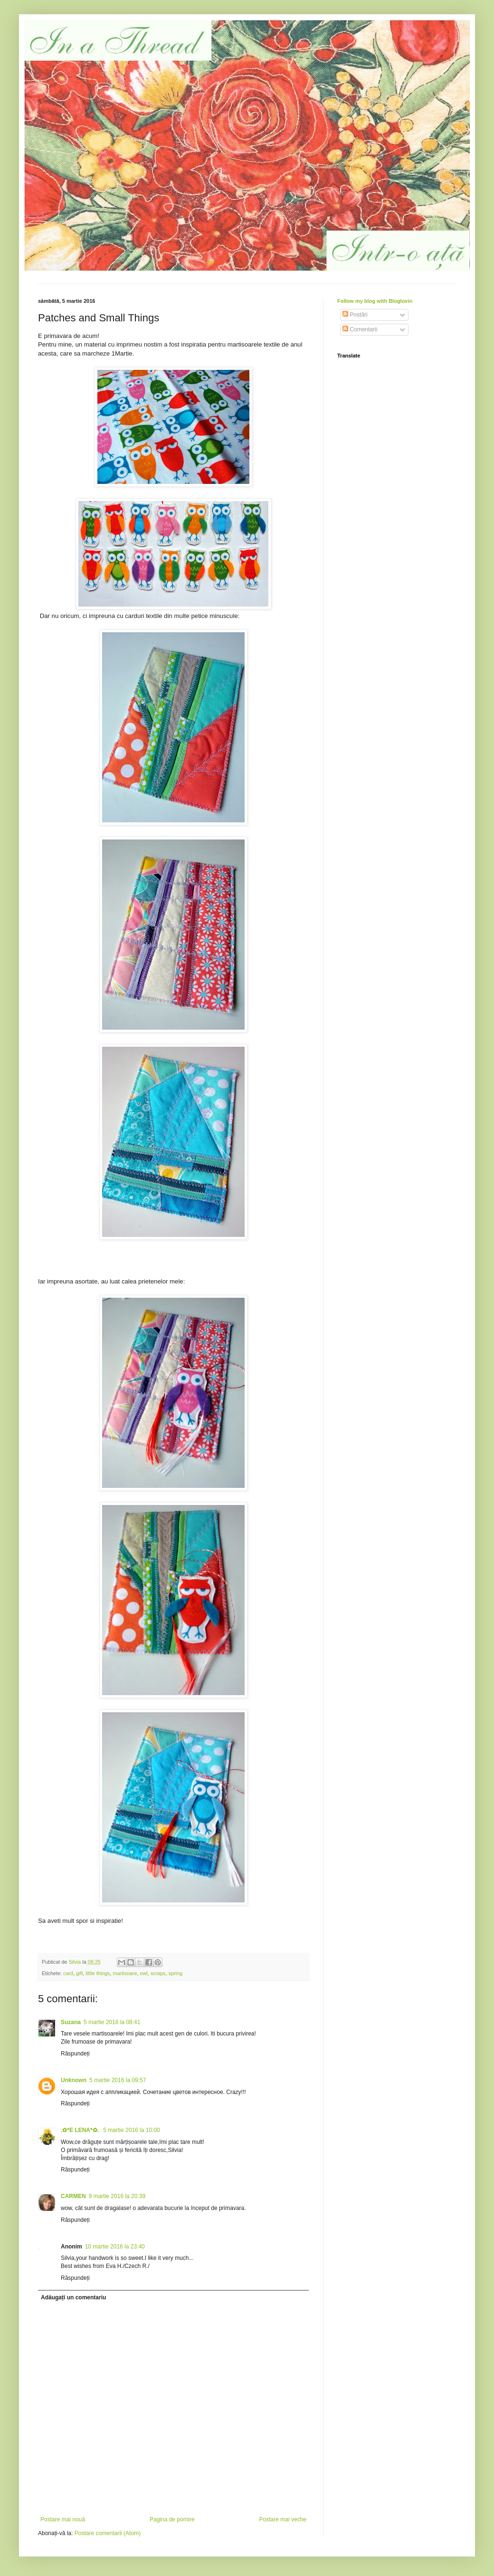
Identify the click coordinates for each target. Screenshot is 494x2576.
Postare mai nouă (62, 2519)
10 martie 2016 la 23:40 (115, 2246)
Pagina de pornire (172, 2519)
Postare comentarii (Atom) (108, 2533)
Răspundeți (75, 2053)
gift (79, 1973)
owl (143, 1973)
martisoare (125, 1973)
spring (175, 1973)
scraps (158, 1973)
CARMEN (73, 2196)
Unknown (73, 2080)
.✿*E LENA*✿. (80, 2130)
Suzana (71, 2022)
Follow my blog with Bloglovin (374, 301)
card (68, 1973)
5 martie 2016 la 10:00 (131, 2130)
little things (98, 1973)
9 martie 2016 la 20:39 (117, 2196)
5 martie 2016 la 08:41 (112, 2022)
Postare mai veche (282, 2519)
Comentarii (359, 329)
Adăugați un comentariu (73, 2297)
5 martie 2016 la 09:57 (117, 2080)
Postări (355, 314)
